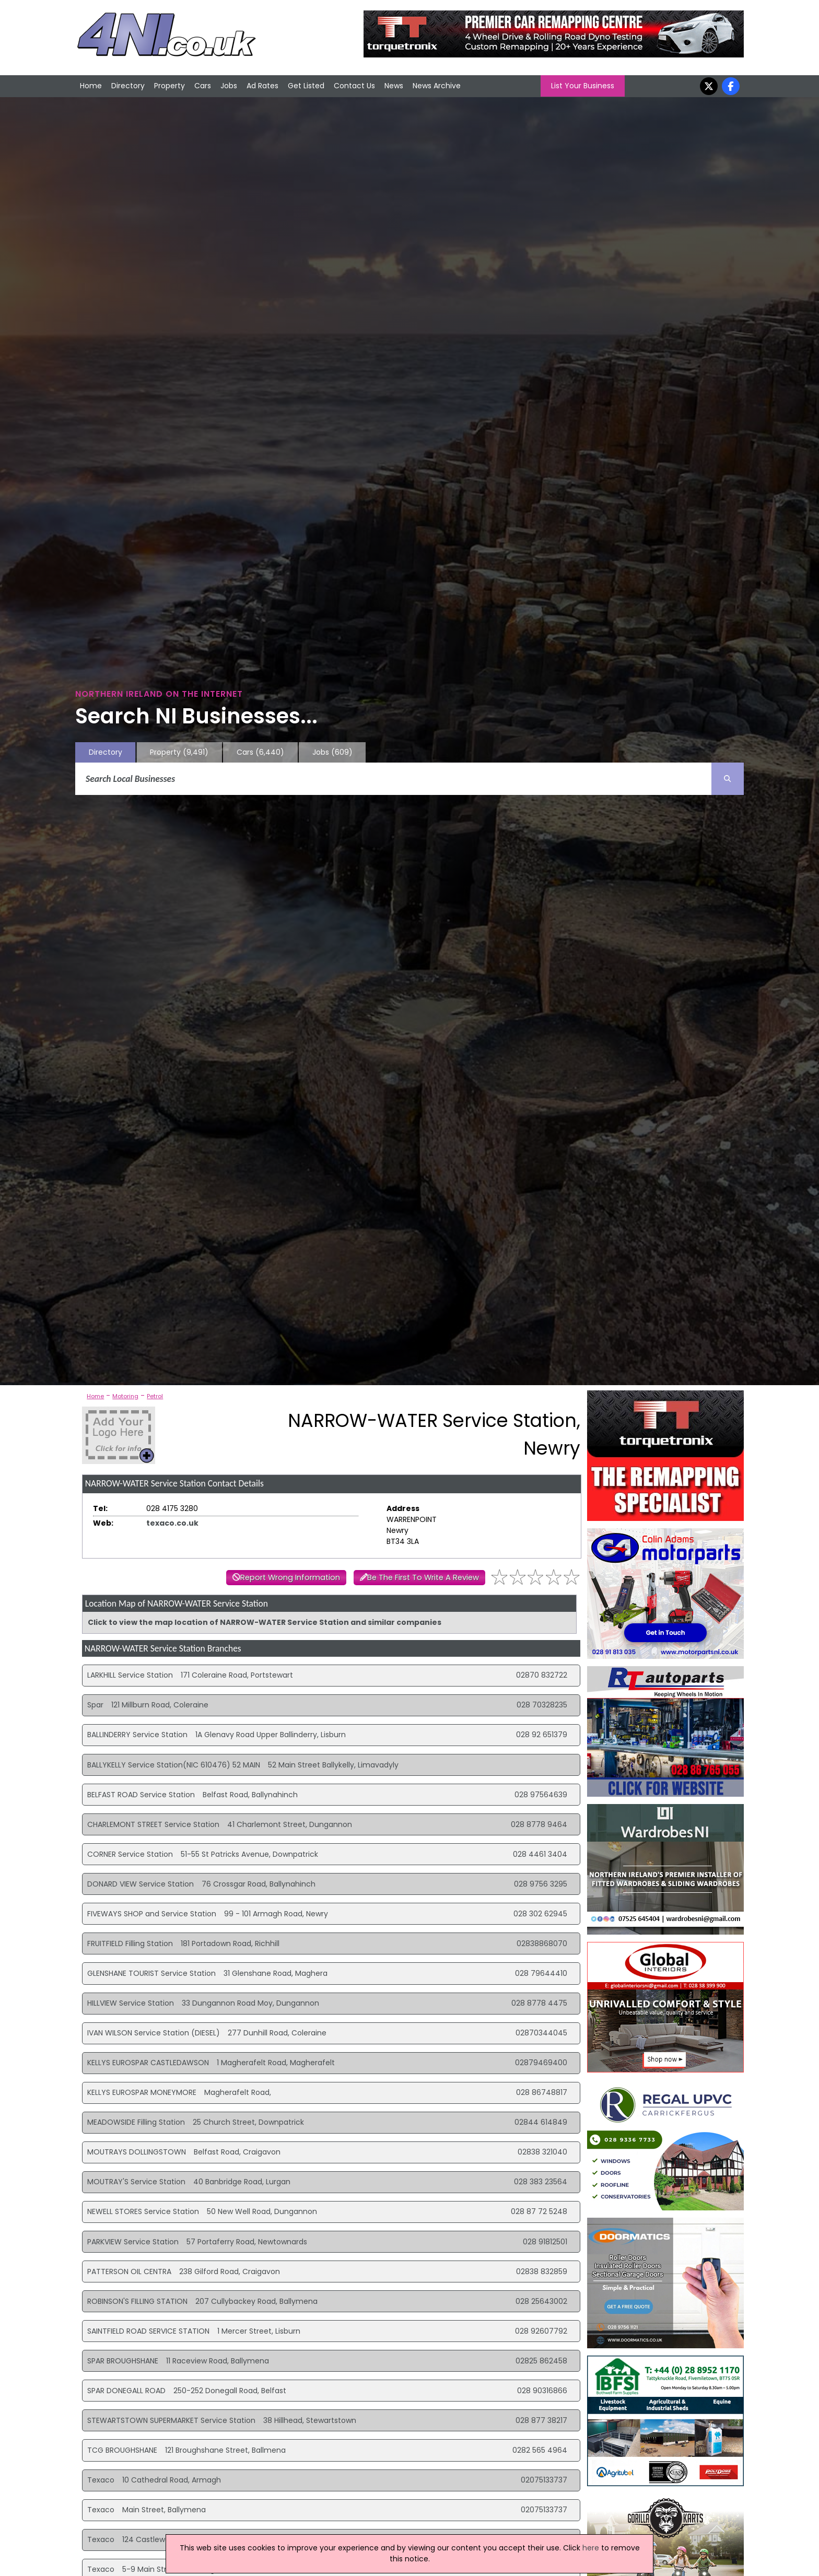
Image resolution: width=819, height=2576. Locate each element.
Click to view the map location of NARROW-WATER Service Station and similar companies (264, 1622)
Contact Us (354, 85)
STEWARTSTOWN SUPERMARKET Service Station (171, 2420)
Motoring (125, 1396)
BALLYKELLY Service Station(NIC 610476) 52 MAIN (173, 1765)
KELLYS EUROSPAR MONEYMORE (141, 2092)
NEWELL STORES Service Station (143, 2211)
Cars (202, 85)
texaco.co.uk (172, 1523)
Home (91, 85)
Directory (128, 85)
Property (169, 85)
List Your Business (582, 85)
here (590, 2548)
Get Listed (306, 85)
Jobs (228, 85)
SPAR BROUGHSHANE (122, 2361)
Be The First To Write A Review (423, 1577)
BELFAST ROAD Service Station (141, 1794)
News (393, 85)
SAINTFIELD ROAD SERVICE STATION (148, 2331)
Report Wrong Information (290, 1577)
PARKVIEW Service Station (133, 2242)
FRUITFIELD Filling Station (130, 1943)
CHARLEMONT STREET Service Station (153, 1824)
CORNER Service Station (130, 1854)
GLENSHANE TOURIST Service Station (151, 1973)
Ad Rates (262, 85)
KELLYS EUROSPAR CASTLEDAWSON (148, 2062)
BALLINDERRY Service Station (137, 1734)
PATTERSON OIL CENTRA (129, 2271)
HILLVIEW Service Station (130, 2003)
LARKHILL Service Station (130, 1675)
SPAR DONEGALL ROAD (126, 2390)
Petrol (155, 1396)
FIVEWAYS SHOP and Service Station (151, 1913)
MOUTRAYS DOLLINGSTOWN (136, 2152)
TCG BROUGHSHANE (122, 2450)
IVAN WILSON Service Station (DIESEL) (153, 2033)
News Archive (437, 85)
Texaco (100, 2480)
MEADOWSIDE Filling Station (136, 2122)
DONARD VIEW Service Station (140, 1884)
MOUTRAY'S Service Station (136, 2181)
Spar (95, 1705)
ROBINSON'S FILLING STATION (137, 2301)
